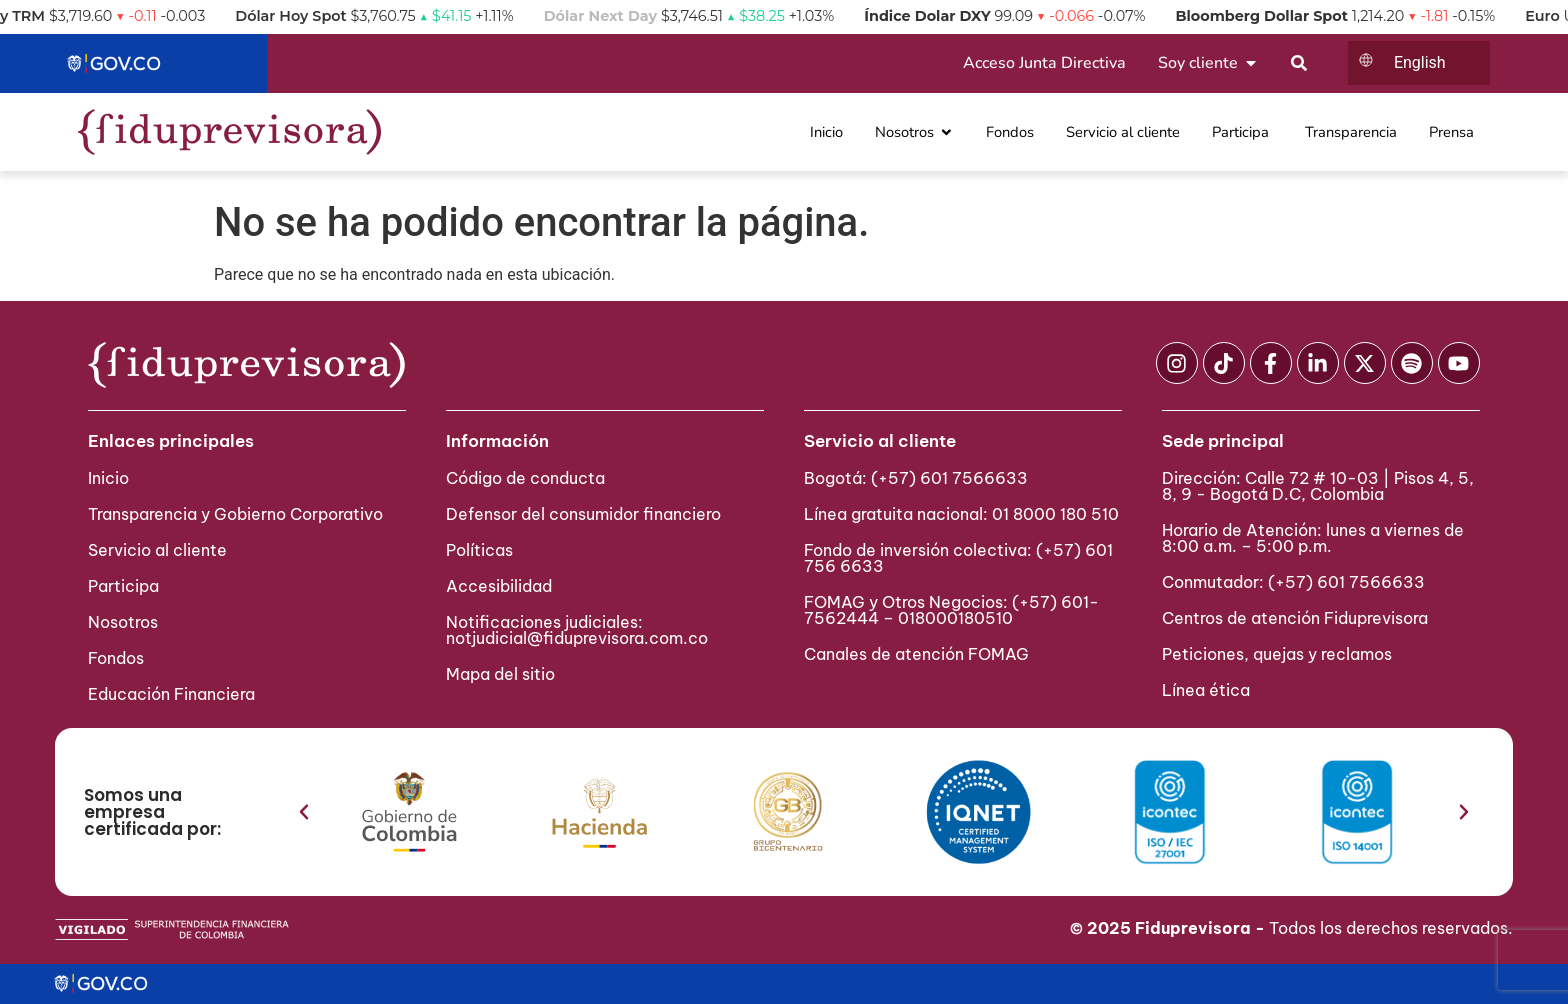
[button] (304, 812)
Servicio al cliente (157, 550)
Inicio (108, 478)
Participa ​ (125, 586)
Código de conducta (525, 478)
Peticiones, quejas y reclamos (1277, 654)
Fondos (116, 658)
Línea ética (1206, 690)
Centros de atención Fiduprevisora (1295, 618)
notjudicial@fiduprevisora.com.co (577, 638)
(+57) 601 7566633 (949, 478)
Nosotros (123, 622)
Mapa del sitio (500, 674)
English (1420, 62)
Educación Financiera (171, 694)
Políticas (479, 550)
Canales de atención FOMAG (920, 654)
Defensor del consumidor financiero (583, 514)
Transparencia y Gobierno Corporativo (235, 514)
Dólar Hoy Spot (313, 16)
